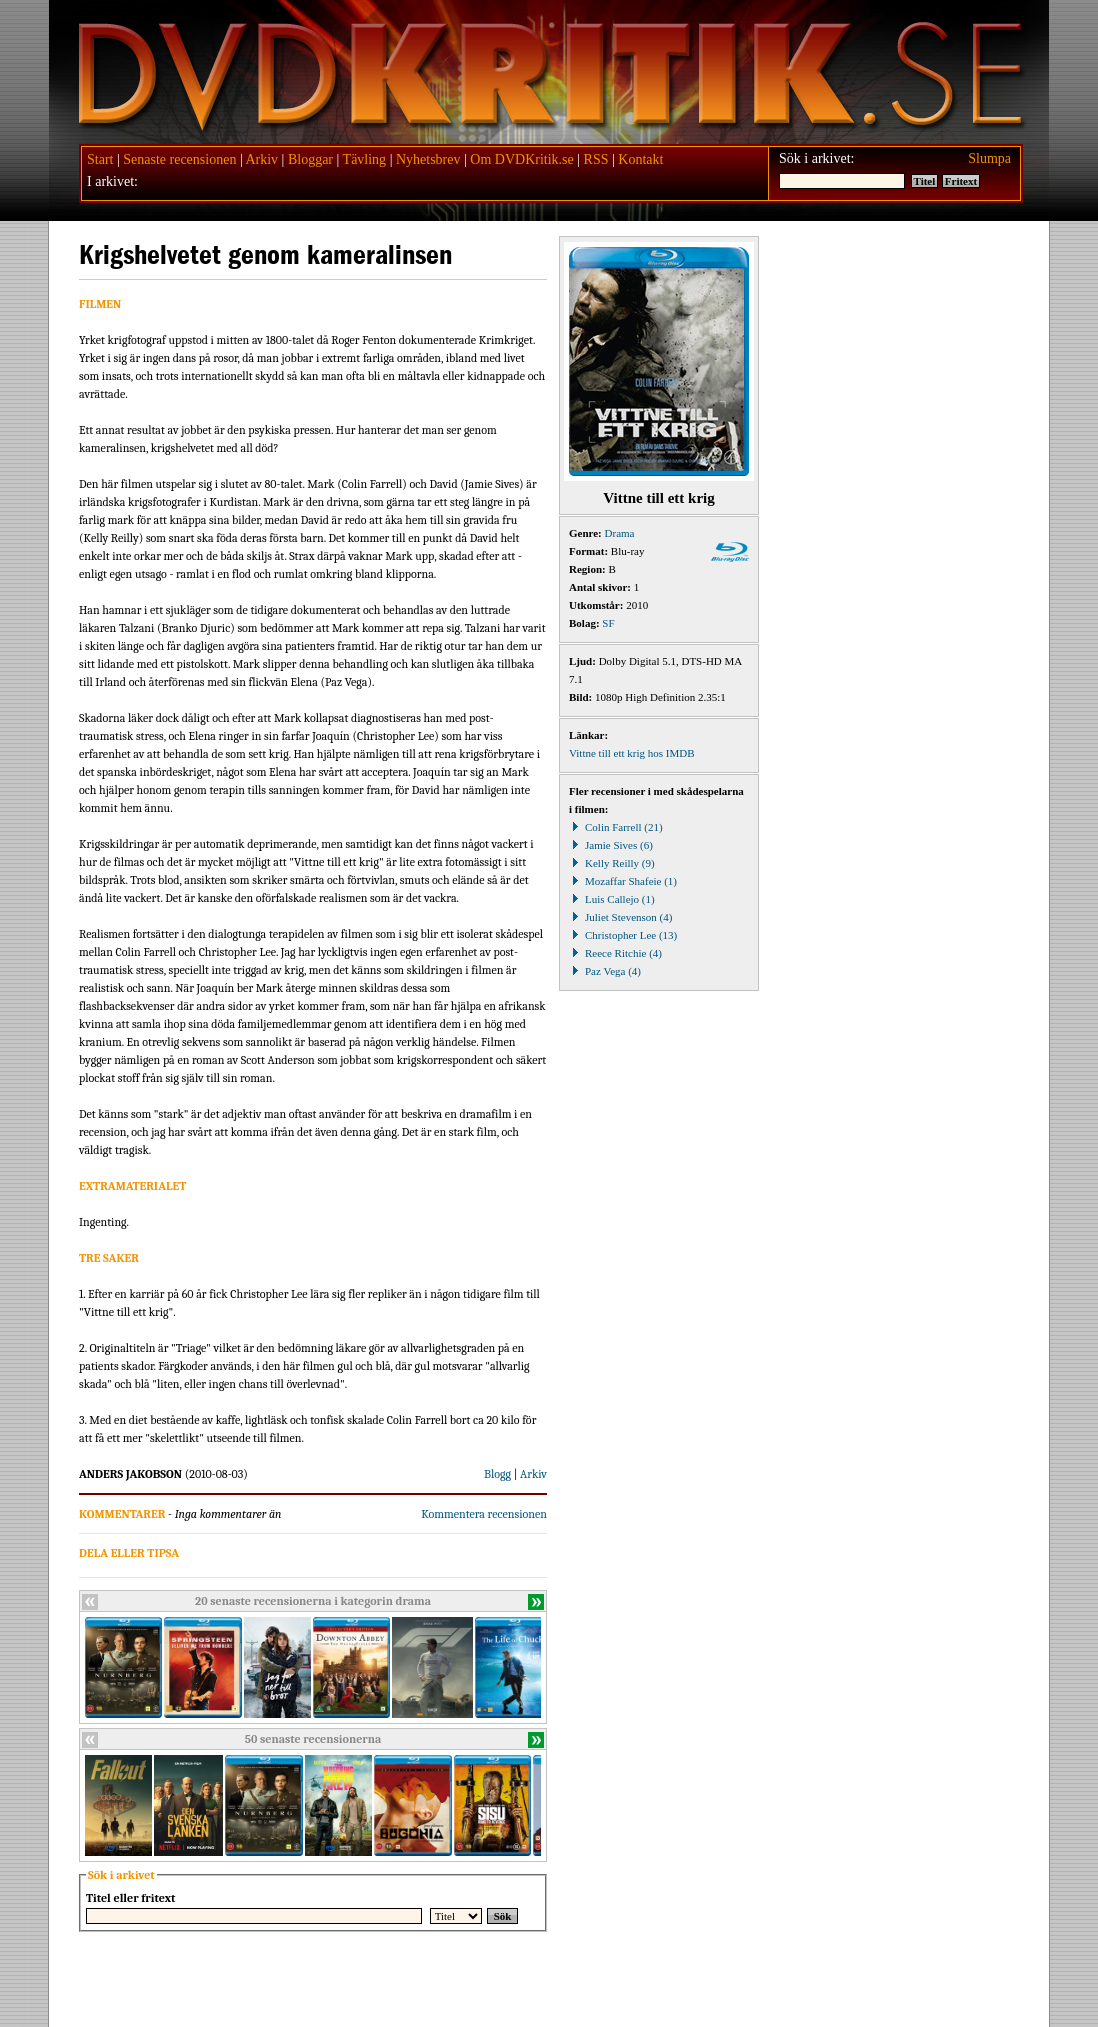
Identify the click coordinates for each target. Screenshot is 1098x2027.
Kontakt (640, 159)
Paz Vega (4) (605, 971)
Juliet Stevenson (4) (620, 917)
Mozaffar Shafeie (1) (623, 881)
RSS (596, 159)
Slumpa (989, 158)
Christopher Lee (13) (623, 935)
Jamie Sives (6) (611, 845)
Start (100, 159)
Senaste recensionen (179, 159)
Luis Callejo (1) (612, 899)
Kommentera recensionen (484, 1514)
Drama (620, 533)
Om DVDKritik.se (521, 159)
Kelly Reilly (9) (612, 863)
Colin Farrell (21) (616, 827)
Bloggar (310, 159)
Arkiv (261, 159)
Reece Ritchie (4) (615, 953)
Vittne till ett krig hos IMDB (632, 753)
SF (608, 623)
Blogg (497, 1474)
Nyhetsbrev (428, 159)
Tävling (365, 159)
